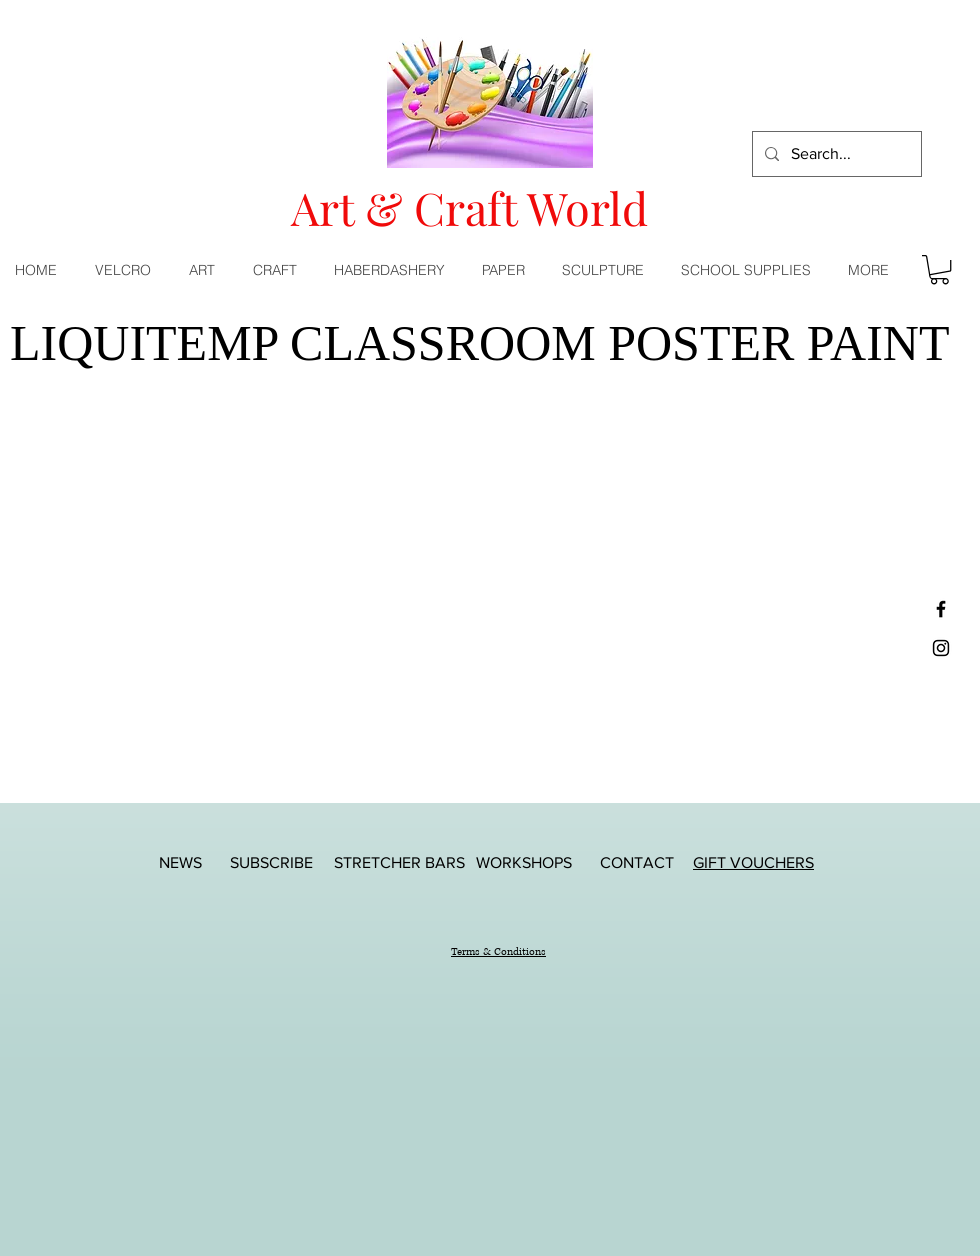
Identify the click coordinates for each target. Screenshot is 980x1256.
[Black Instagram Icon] (941, 648)
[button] (206, 270)
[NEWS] (180, 862)
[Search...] (835, 154)
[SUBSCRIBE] (271, 862)
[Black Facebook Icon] (941, 609)
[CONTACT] (637, 862)
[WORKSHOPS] (524, 862)
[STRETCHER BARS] (399, 862)
